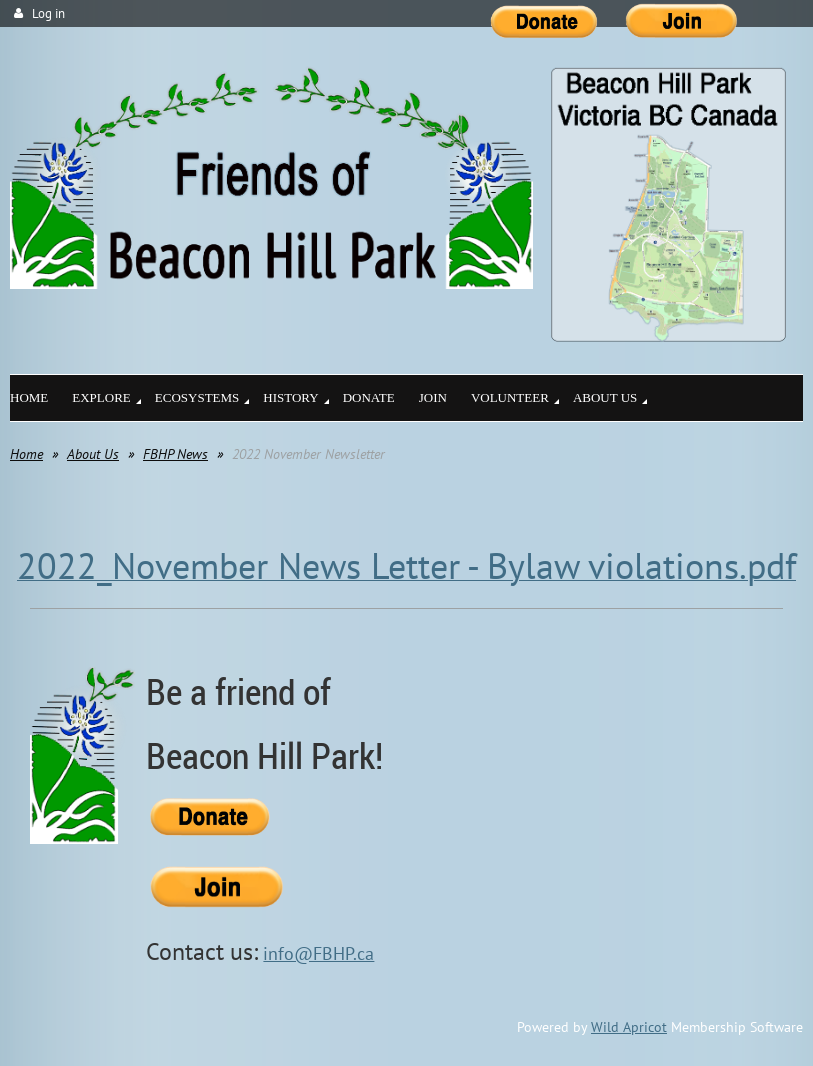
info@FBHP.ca (318, 953)
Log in (48, 13)
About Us (93, 454)
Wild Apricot (629, 1027)
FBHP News (175, 454)
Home (26, 454)
